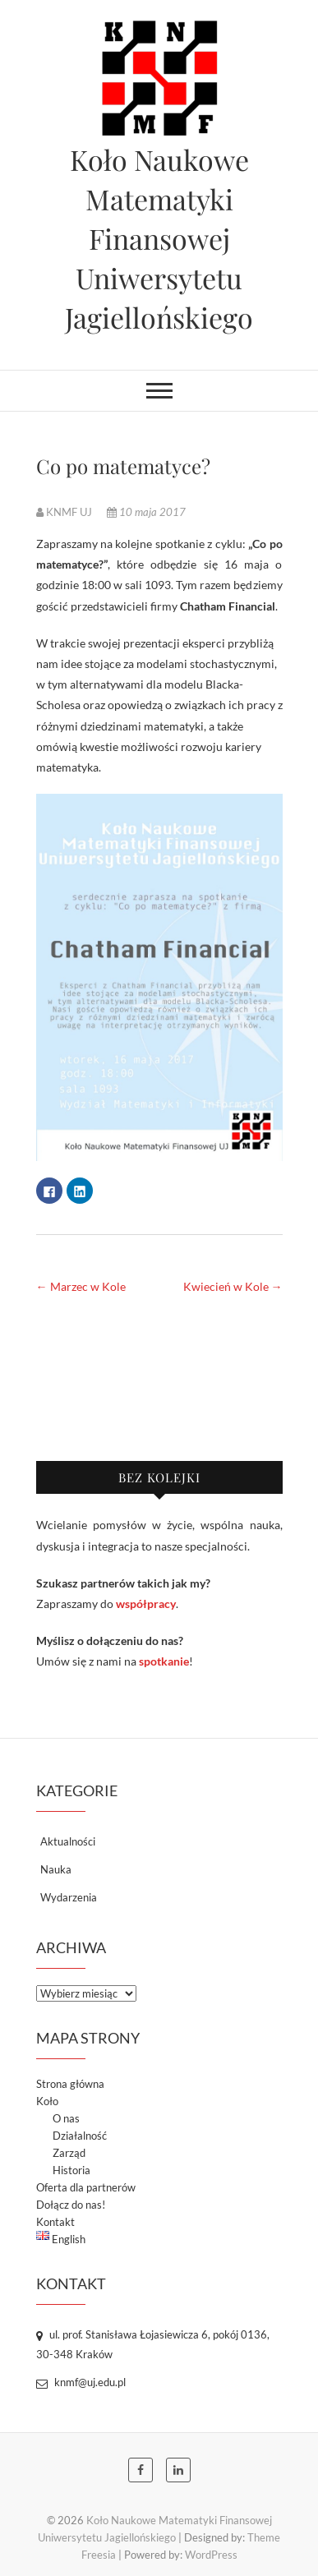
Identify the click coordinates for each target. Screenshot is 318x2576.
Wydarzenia (68, 1897)
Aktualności (67, 1841)
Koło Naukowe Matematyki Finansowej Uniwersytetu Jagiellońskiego (159, 238)
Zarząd (69, 2152)
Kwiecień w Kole (233, 1286)
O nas (66, 2118)
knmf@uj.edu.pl (81, 2382)
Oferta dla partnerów (86, 2187)
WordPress (211, 2554)
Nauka (55, 1869)
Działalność (80, 2135)
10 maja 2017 (146, 511)
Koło (47, 2101)
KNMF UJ (65, 511)
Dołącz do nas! (70, 2204)
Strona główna (70, 2083)
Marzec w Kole (81, 1286)
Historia (71, 2170)
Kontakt (55, 2221)
